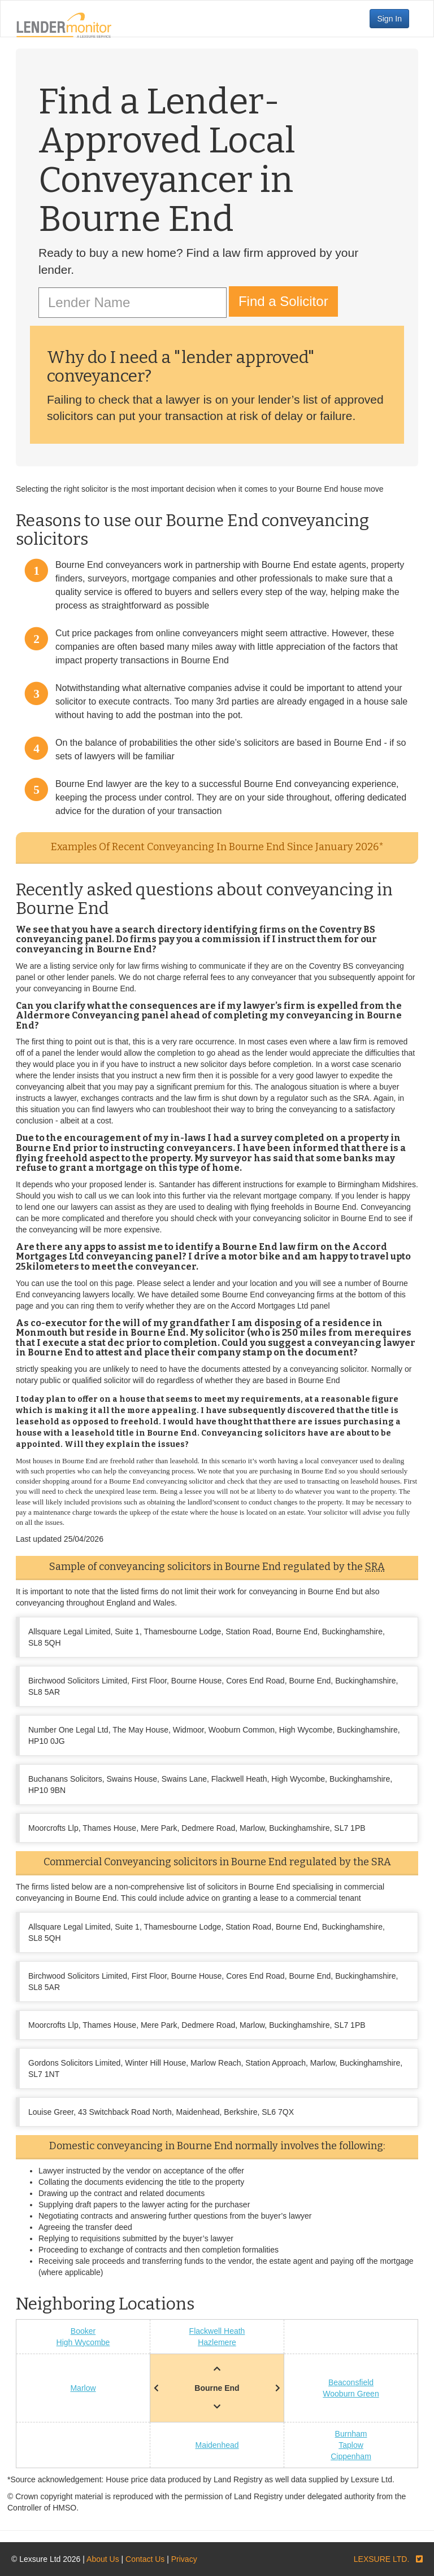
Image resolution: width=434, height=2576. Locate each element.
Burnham (351, 2433)
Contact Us (144, 2559)
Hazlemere (217, 2342)
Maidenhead (216, 2445)
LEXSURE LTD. (382, 2559)
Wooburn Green (351, 2393)
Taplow (350, 2445)
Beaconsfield (351, 2382)
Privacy (184, 2559)
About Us (102, 2559)
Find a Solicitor (283, 301)
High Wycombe (83, 2342)
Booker (83, 2331)
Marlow (83, 2388)
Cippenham (351, 2456)
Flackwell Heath (217, 2331)
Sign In (389, 18)
